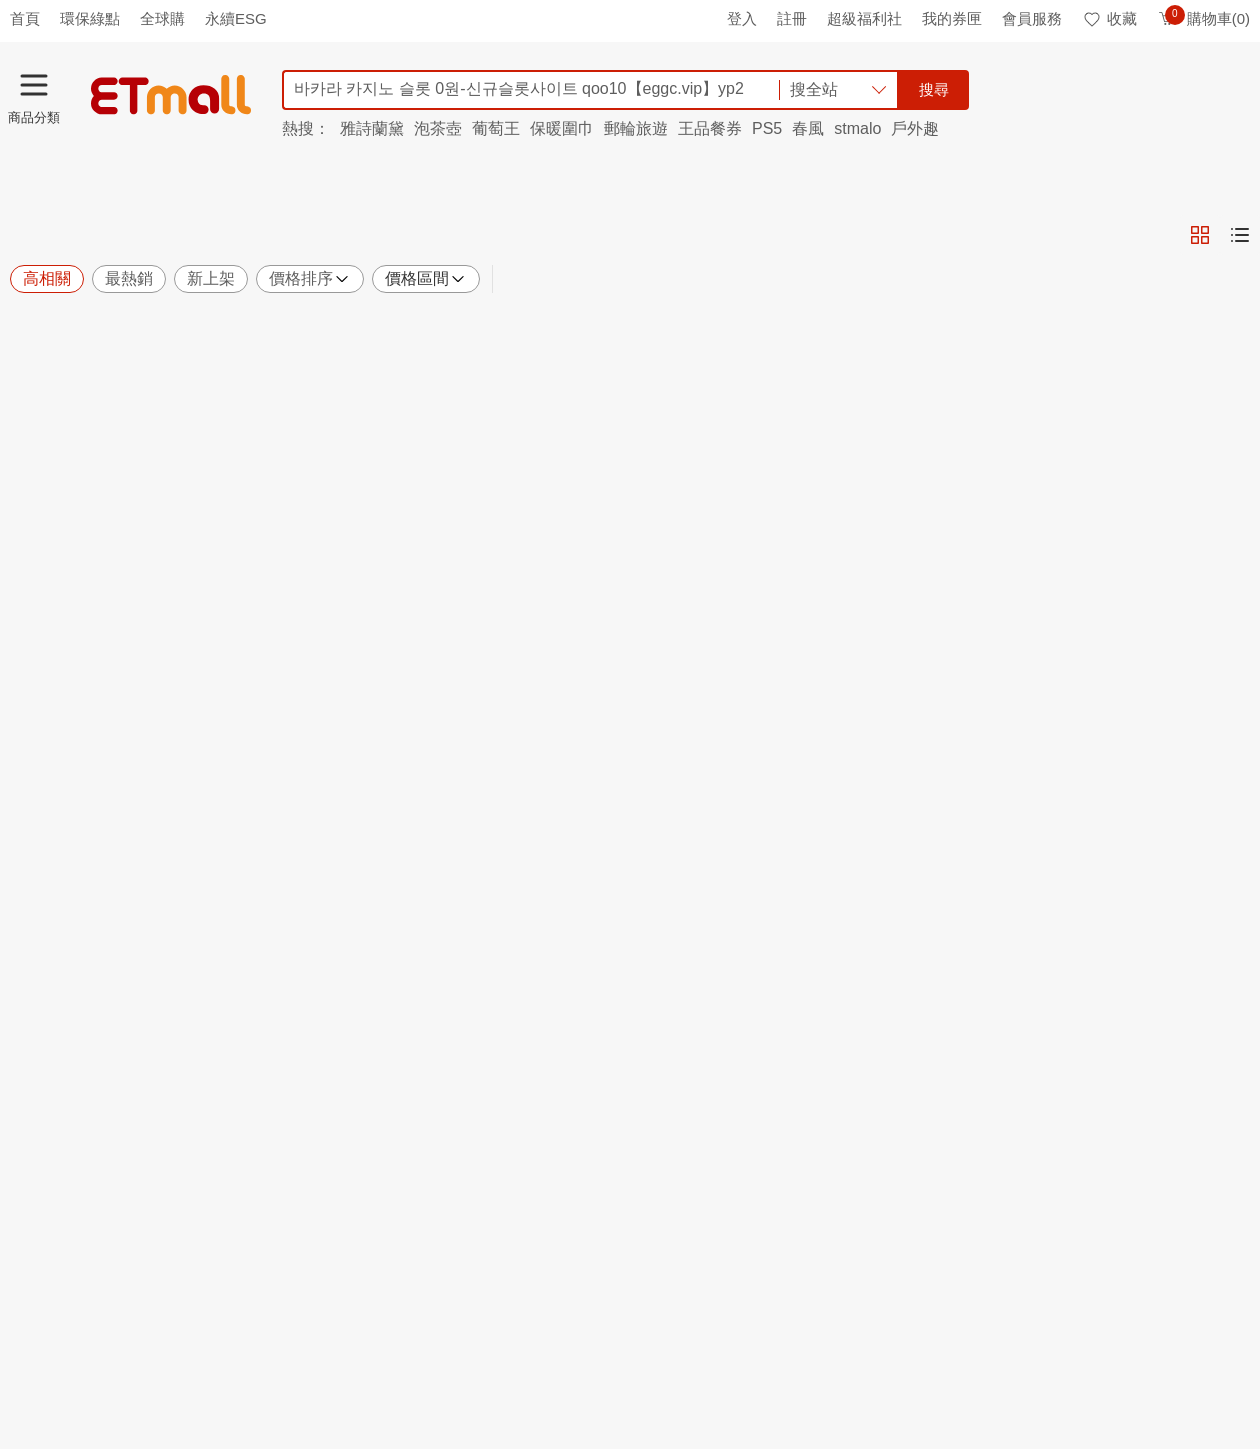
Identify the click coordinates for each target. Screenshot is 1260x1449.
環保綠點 (90, 18)
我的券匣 (952, 18)
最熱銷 (129, 278)
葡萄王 (496, 128)
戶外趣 (915, 128)
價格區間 (426, 279)
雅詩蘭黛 (372, 128)
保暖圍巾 (562, 128)
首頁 (25, 18)
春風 (808, 128)
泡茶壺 (438, 128)
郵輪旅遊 (636, 128)
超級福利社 (864, 18)
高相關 (47, 278)
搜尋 (934, 89)
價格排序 (310, 279)
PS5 (767, 128)
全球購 (162, 18)
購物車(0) (1203, 18)
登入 (742, 18)
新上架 (211, 278)
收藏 (1109, 18)
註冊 (792, 18)
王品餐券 (710, 128)
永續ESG (236, 18)
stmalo (857, 128)
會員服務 (1032, 18)
